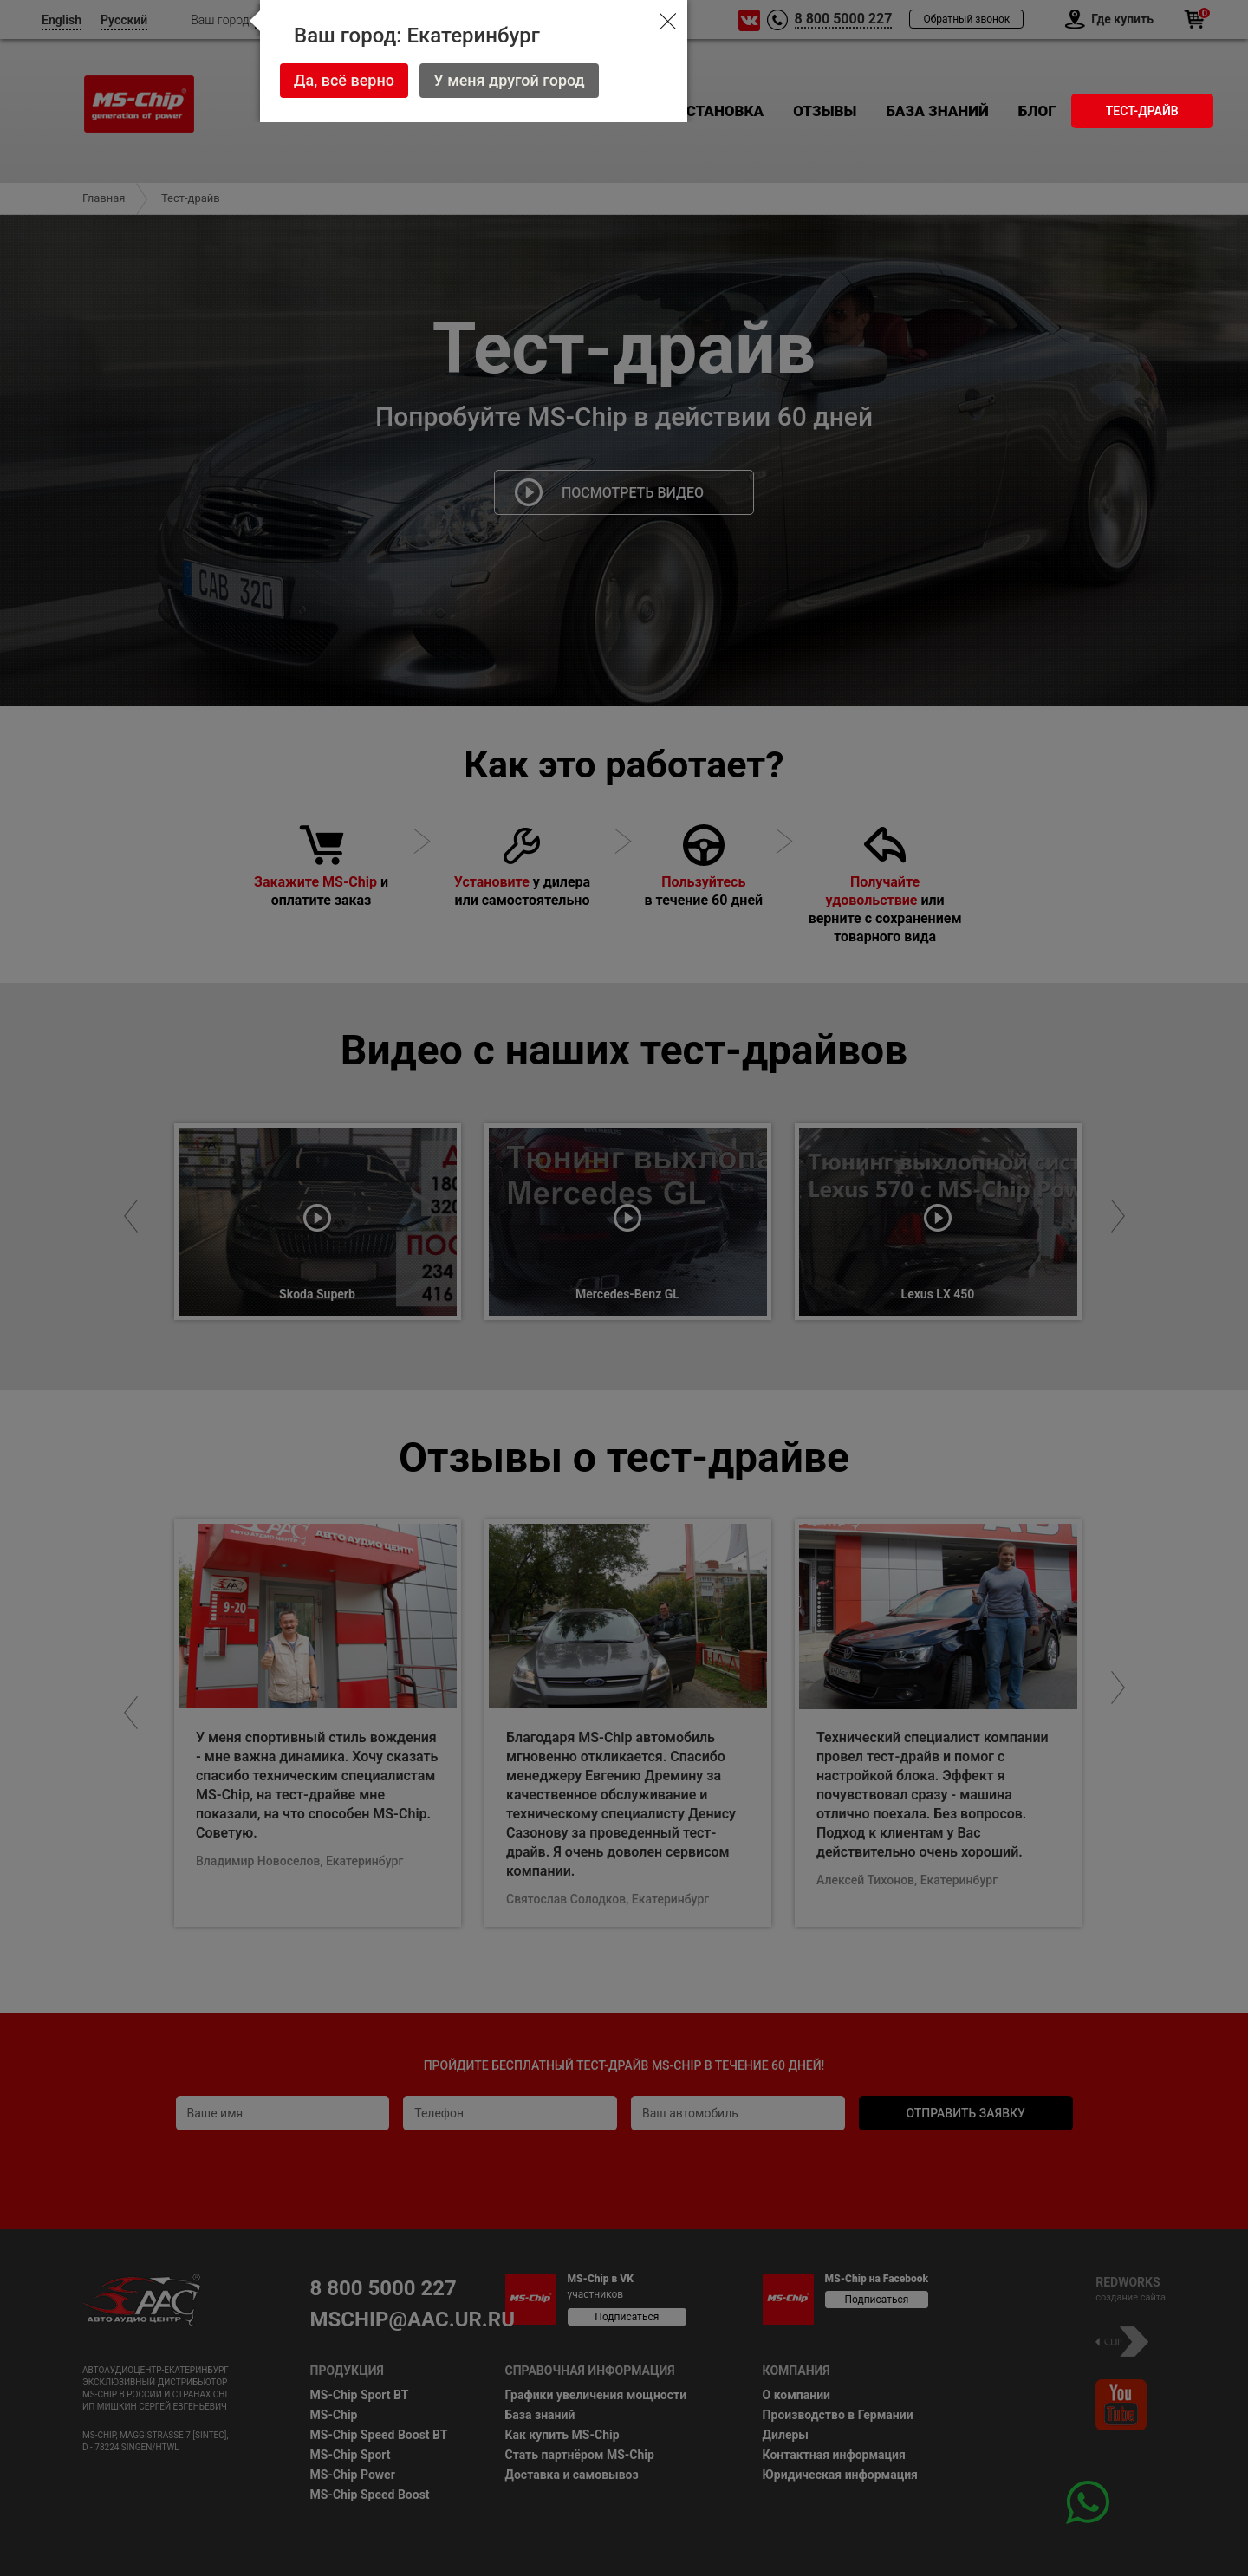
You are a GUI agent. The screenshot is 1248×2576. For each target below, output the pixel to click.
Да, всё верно (344, 80)
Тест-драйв (1142, 111)
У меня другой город (508, 80)
